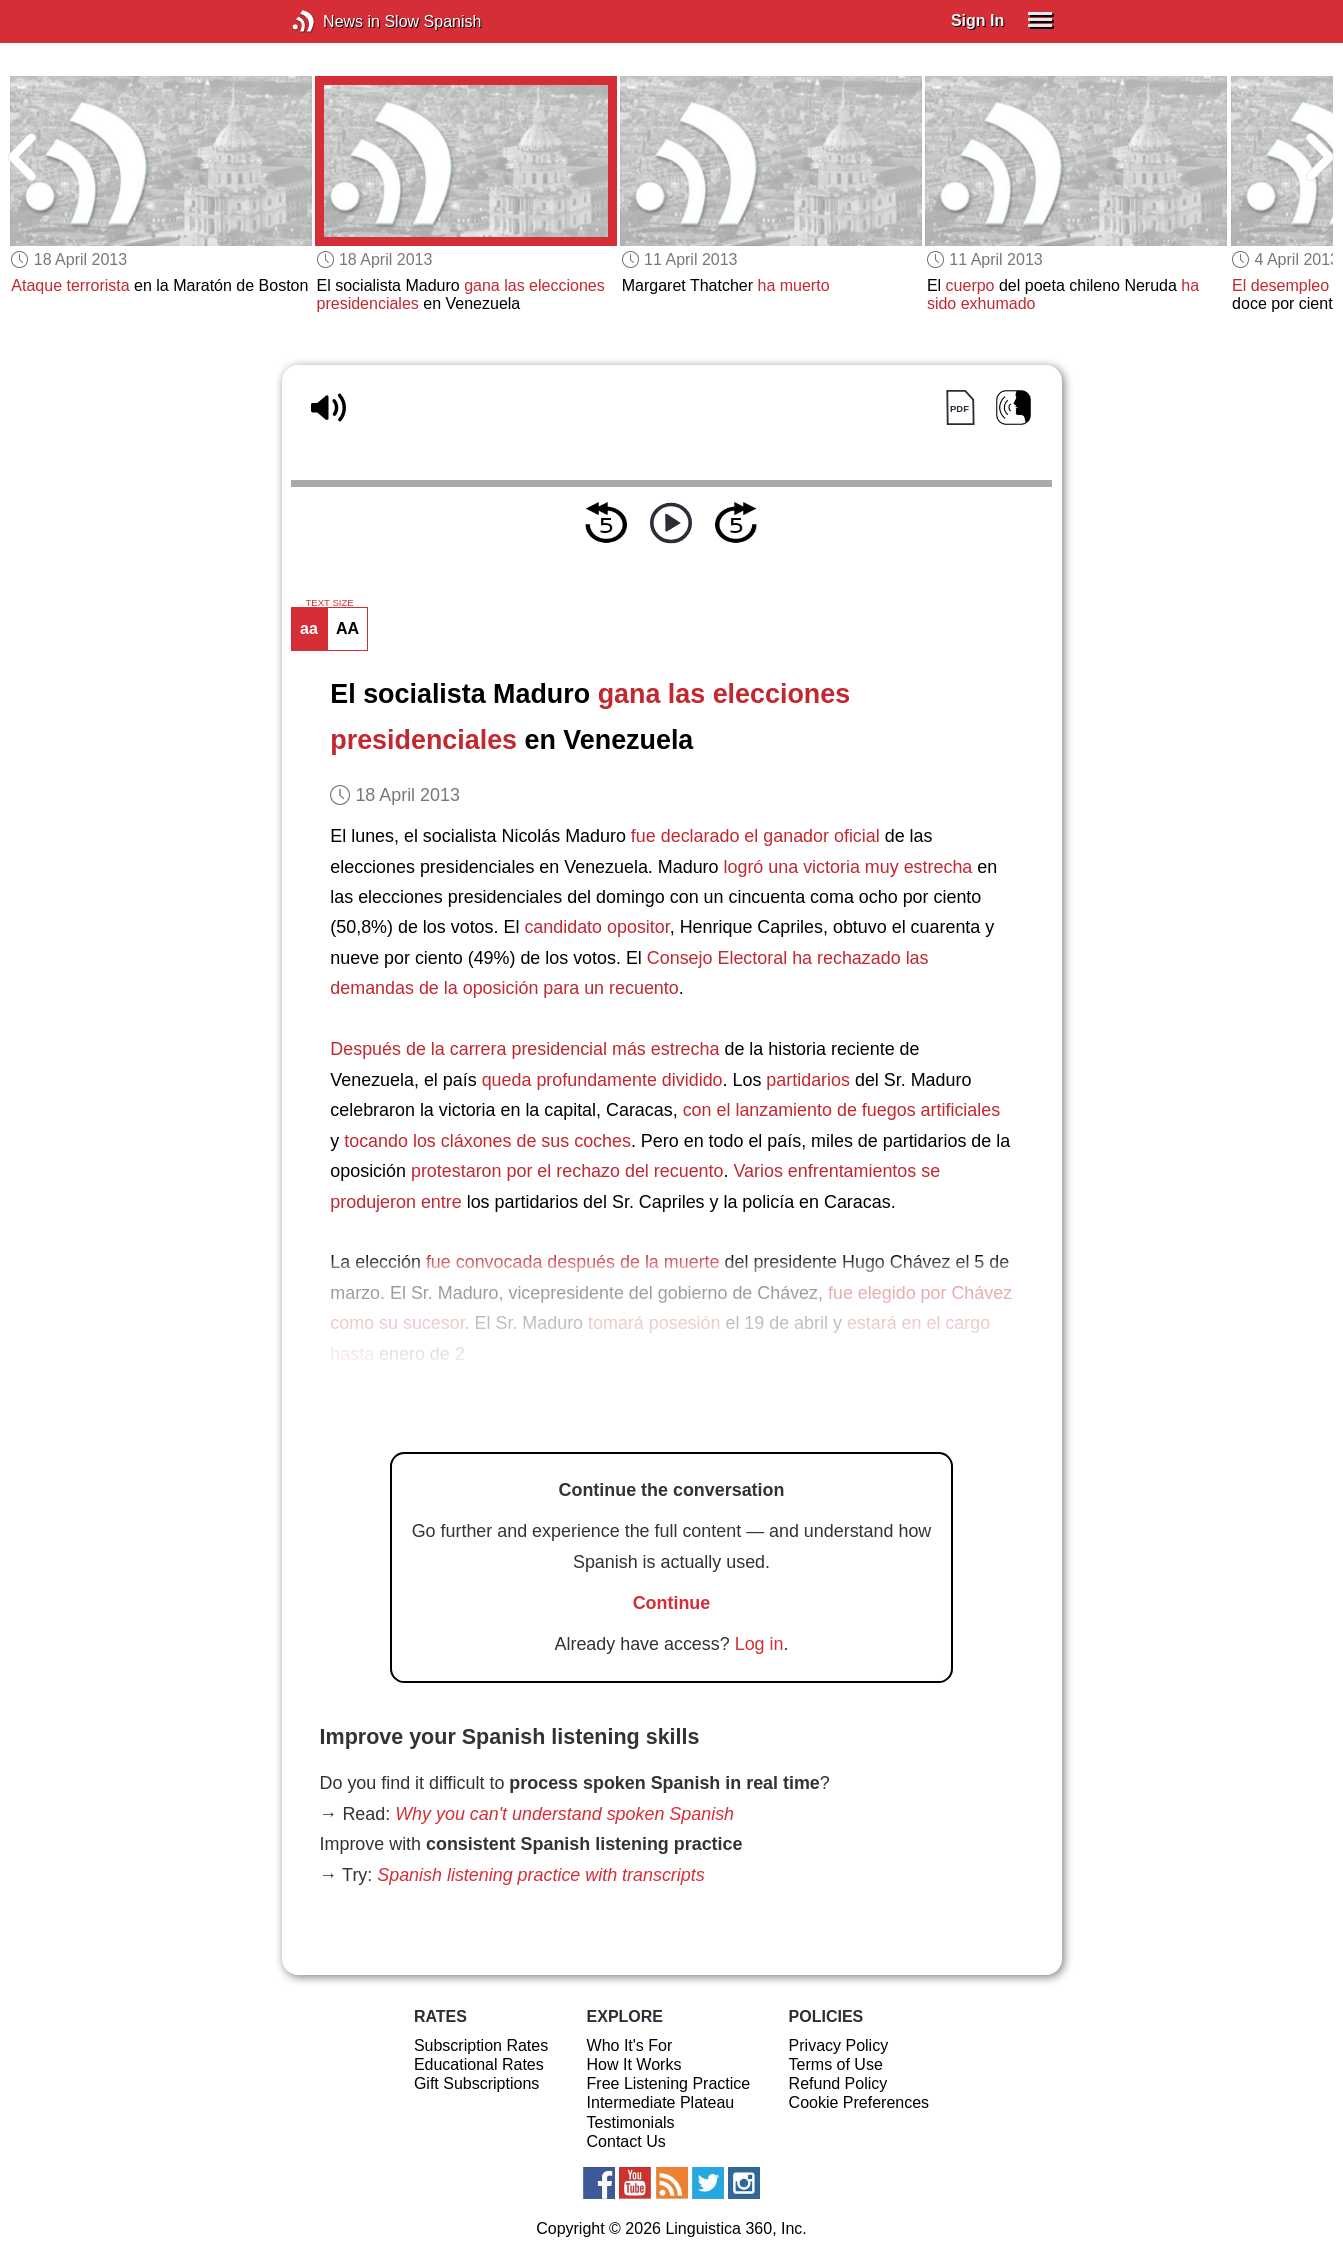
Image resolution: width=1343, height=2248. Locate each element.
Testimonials (631, 2122)
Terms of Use (836, 2064)
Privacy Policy (839, 2045)
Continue (672, 1603)
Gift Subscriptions (476, 2083)
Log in (759, 1644)
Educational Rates (479, 2064)
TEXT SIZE (329, 603)
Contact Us (626, 2141)
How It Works (634, 2064)
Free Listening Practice (669, 2083)
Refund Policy (838, 2083)
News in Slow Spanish (333, 21)
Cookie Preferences (859, 2102)
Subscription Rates (481, 2045)
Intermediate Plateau (661, 2102)
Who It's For (630, 2045)
